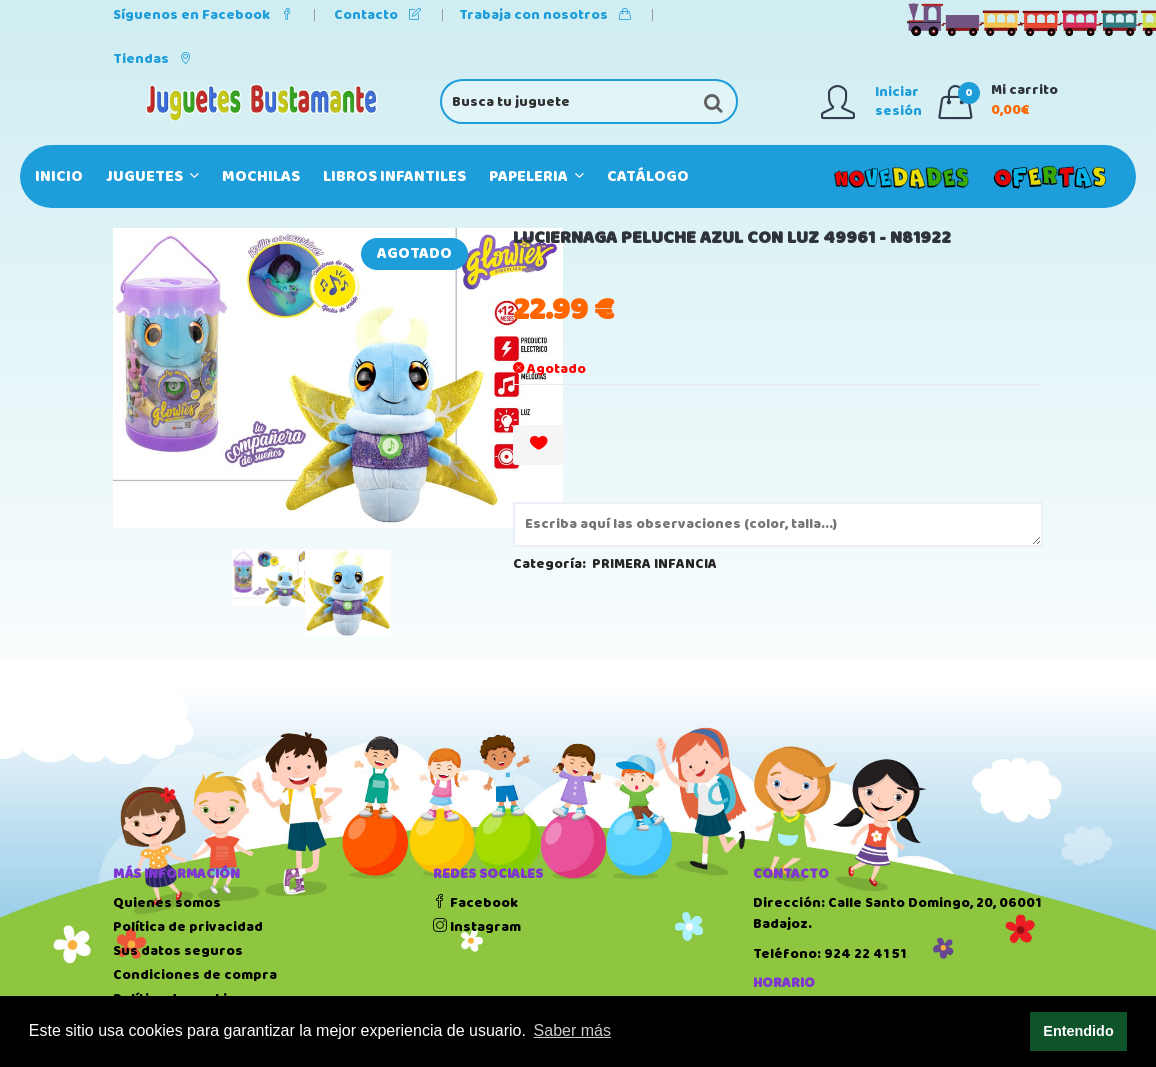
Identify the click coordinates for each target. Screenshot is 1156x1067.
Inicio (59, 176)
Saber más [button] (572, 1030)
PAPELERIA (536, 176)
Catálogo (648, 176)
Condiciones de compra (195, 975)
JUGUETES (152, 176)
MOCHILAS (261, 176)
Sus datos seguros (178, 951)
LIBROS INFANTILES (394, 176)
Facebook (475, 903)
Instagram (477, 927)
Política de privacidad (188, 927)
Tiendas (152, 59)
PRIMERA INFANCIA (654, 564)
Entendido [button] (1078, 1031)
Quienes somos (167, 903)
